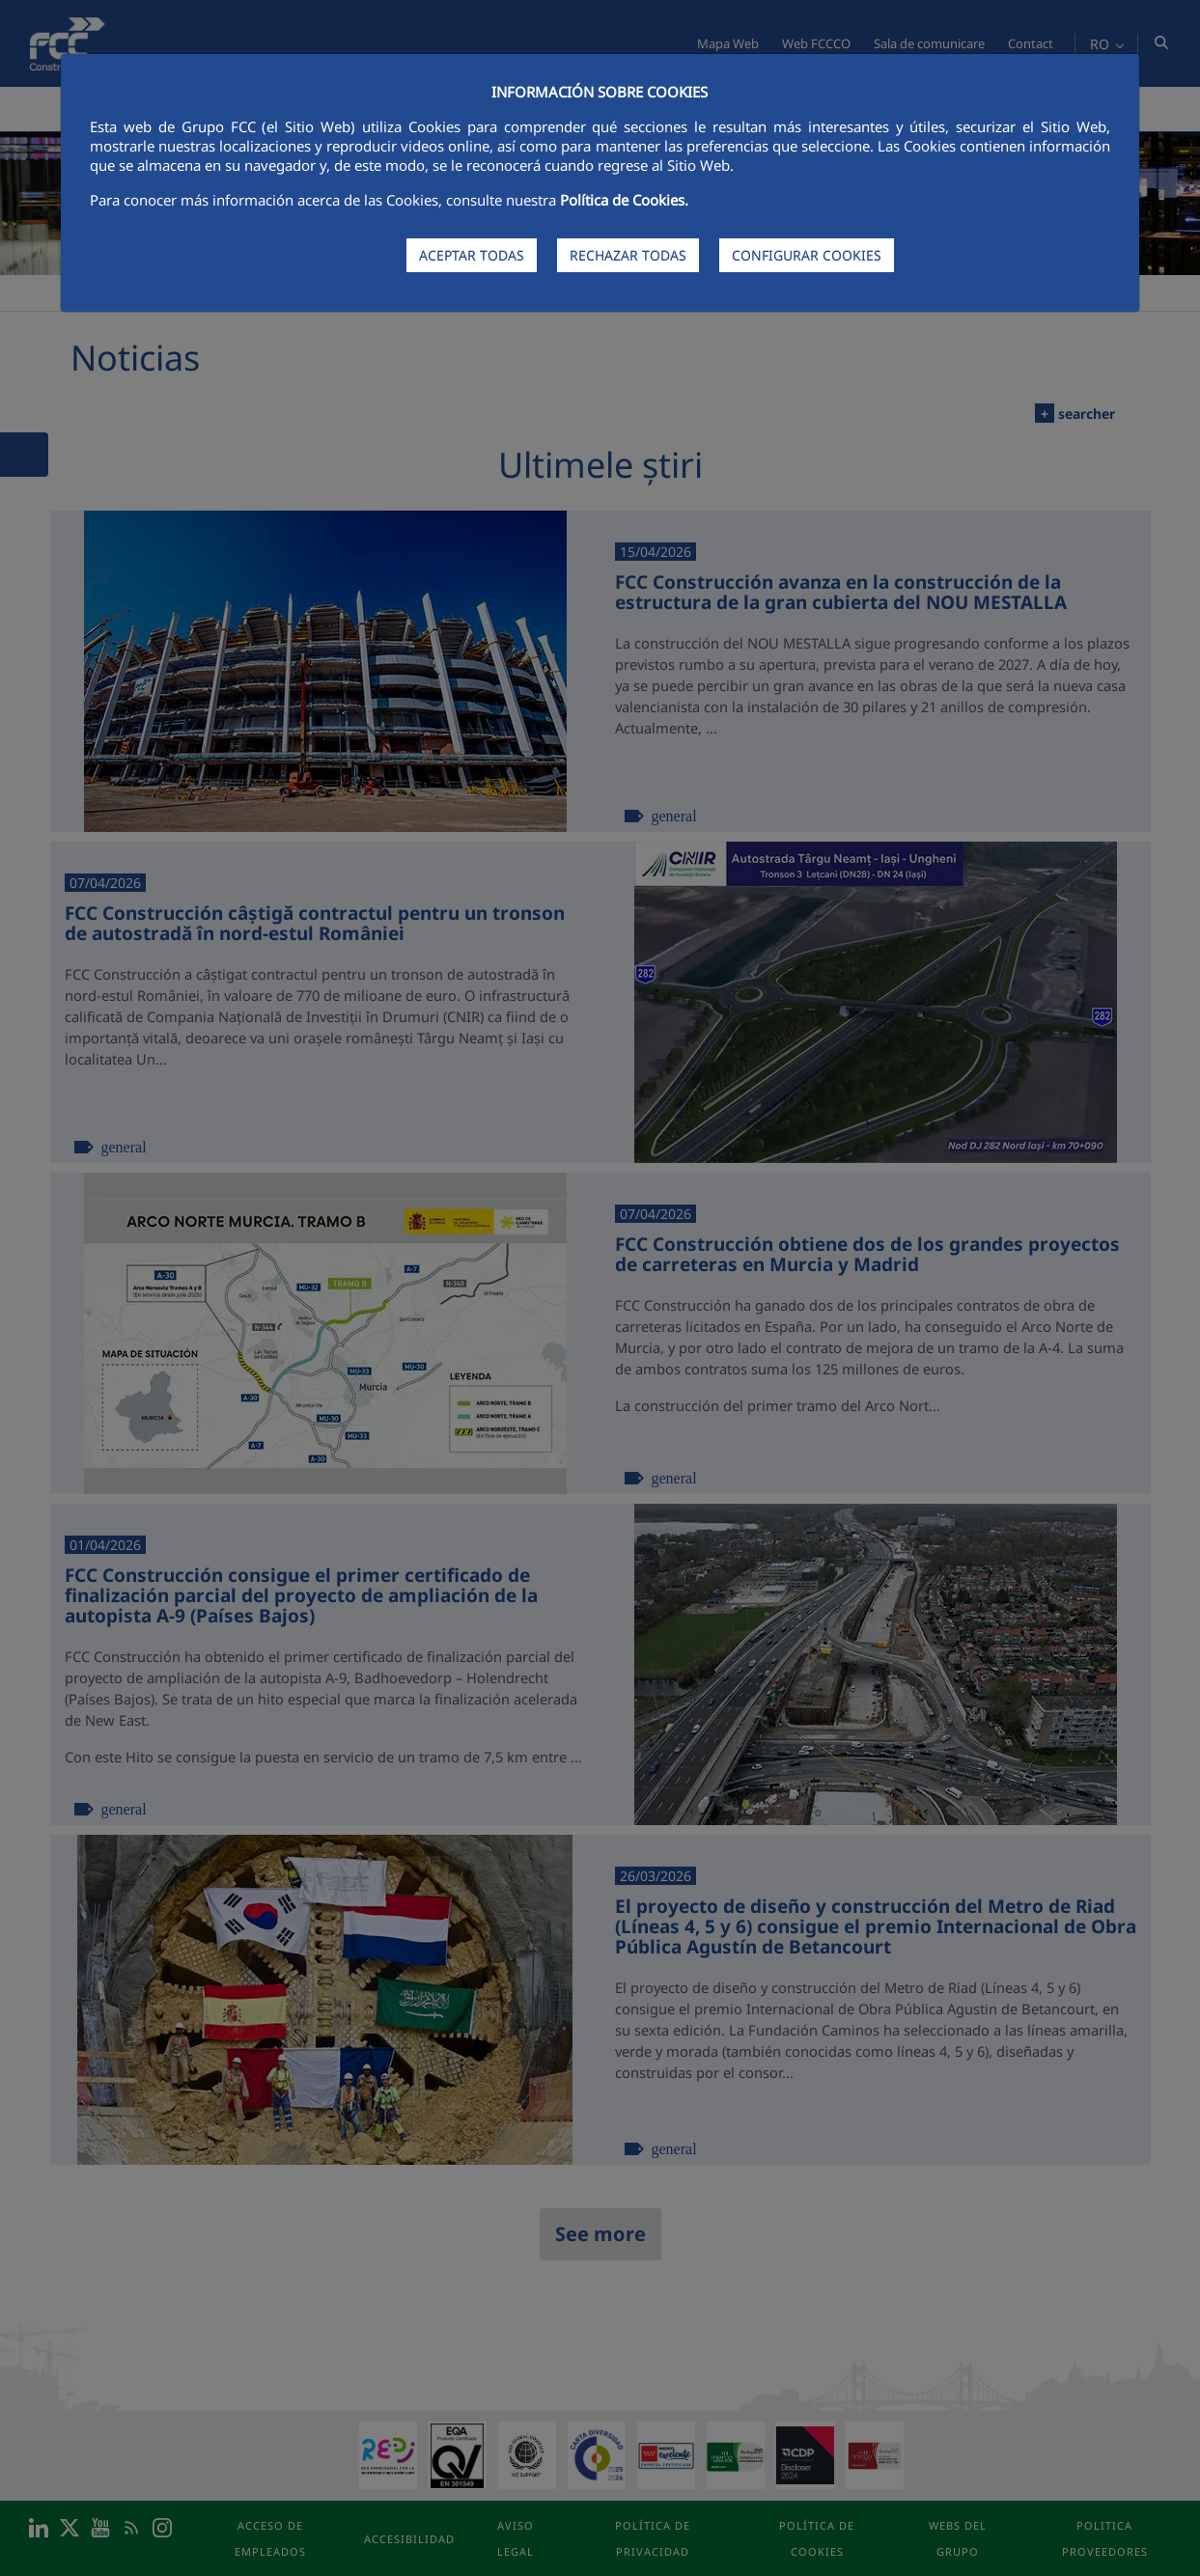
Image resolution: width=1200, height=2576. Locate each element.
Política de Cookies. (624, 199)
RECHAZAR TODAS (628, 255)
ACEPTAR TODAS (471, 255)
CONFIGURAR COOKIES (806, 255)
